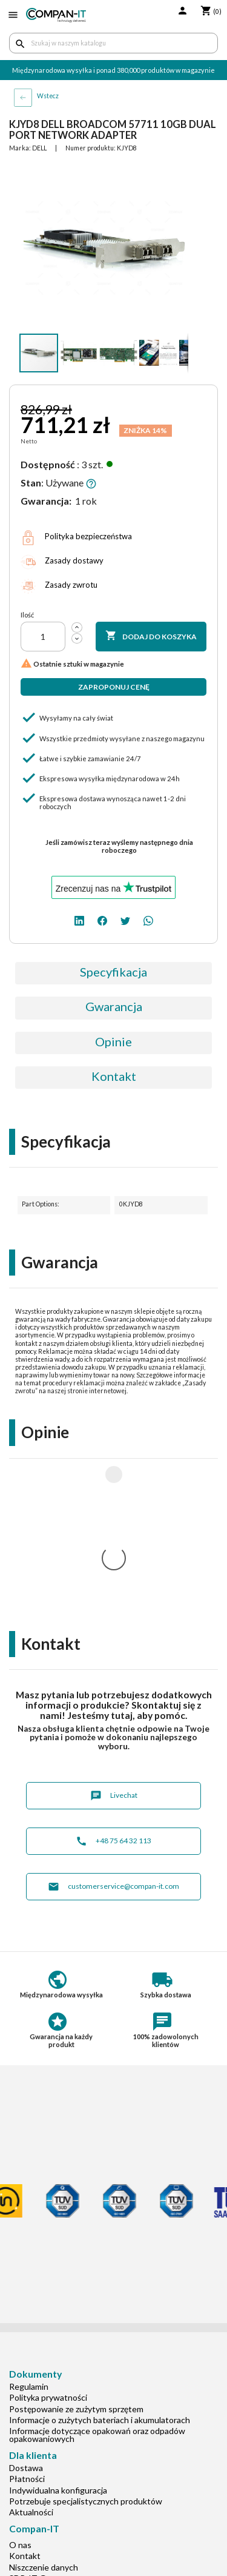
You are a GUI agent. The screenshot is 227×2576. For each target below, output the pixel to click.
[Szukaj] (113, 43)
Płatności (27, 2318)
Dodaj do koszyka (151, 636)
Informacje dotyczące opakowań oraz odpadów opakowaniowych (97, 2274)
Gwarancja (113, 1006)
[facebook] (102, 919)
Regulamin (28, 2226)
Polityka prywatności (48, 2237)
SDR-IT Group (36, 2418)
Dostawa (26, 2307)
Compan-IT (31, 2429)
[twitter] (125, 919)
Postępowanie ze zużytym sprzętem (76, 2249)
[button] (177, 174)
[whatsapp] (148, 919)
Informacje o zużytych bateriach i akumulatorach (99, 2260)
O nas (20, 2384)
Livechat (113, 1635)
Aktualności (31, 2352)
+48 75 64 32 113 (113, 1681)
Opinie (113, 1041)
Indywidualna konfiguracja (58, 2330)
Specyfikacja (113, 971)
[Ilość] (43, 636)
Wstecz (48, 95)
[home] (56, 15)
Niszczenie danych (43, 2407)
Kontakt (113, 1076)
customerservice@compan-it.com (113, 1726)
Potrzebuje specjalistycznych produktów (85, 2341)
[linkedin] (79, 919)
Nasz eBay (28, 2440)
